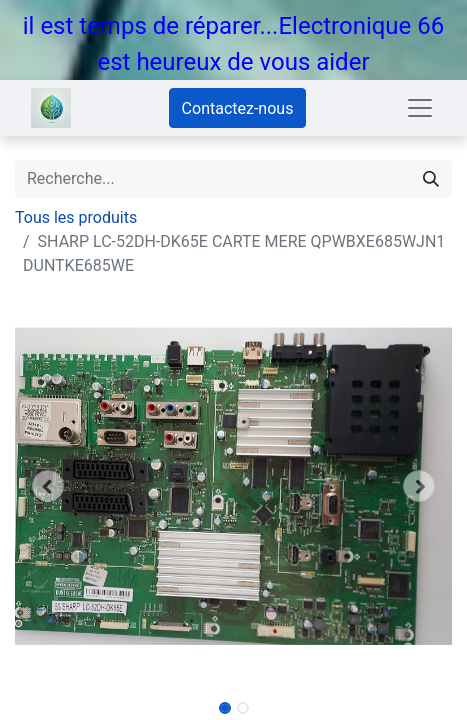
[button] (48, 486)
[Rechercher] (431, 179)
